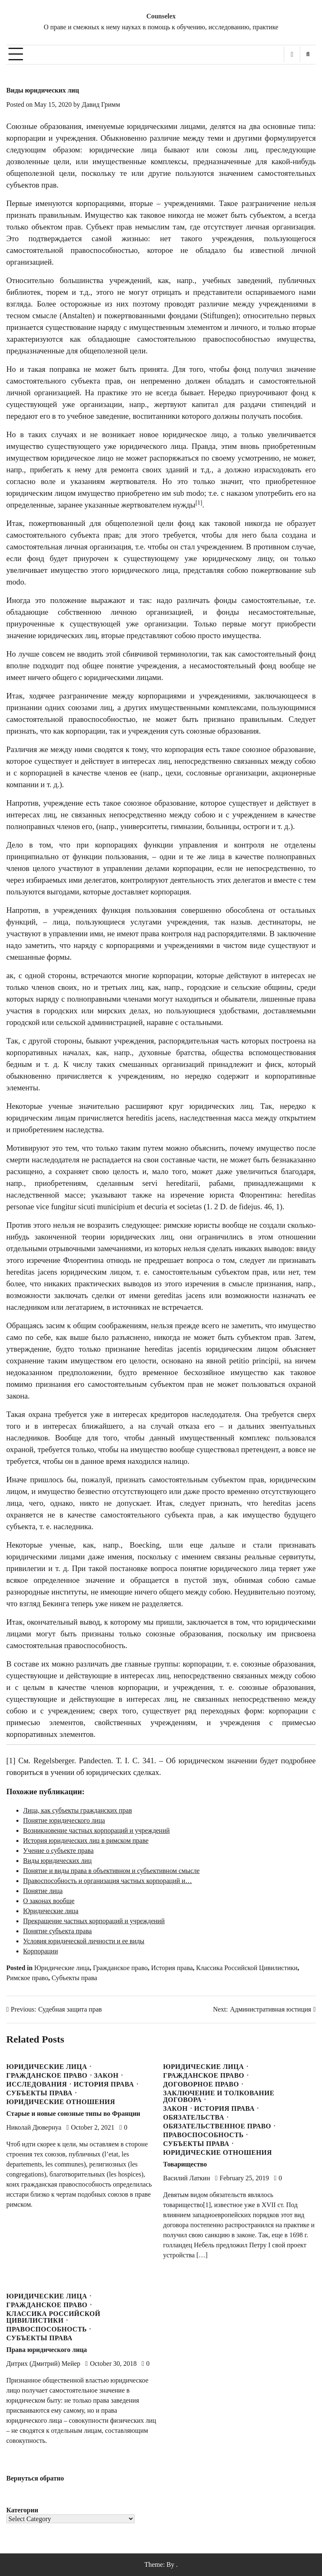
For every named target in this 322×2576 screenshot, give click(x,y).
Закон (106, 2075)
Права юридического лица (46, 2349)
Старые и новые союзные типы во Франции (73, 2113)
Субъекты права (74, 1977)
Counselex (161, 16)
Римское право (27, 1977)
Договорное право (201, 2084)
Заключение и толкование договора (218, 2096)
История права (171, 1967)
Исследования (36, 2084)
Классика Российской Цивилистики (247, 1967)
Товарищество (185, 2164)
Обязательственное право (217, 2126)
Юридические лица (62, 1967)
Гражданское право (120, 1967)
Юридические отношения (60, 2102)
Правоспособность (203, 2135)
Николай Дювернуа (33, 2127)
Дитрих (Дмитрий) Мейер (43, 2363)
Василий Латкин (186, 2178)
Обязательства (193, 2117)
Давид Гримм (101, 104)
